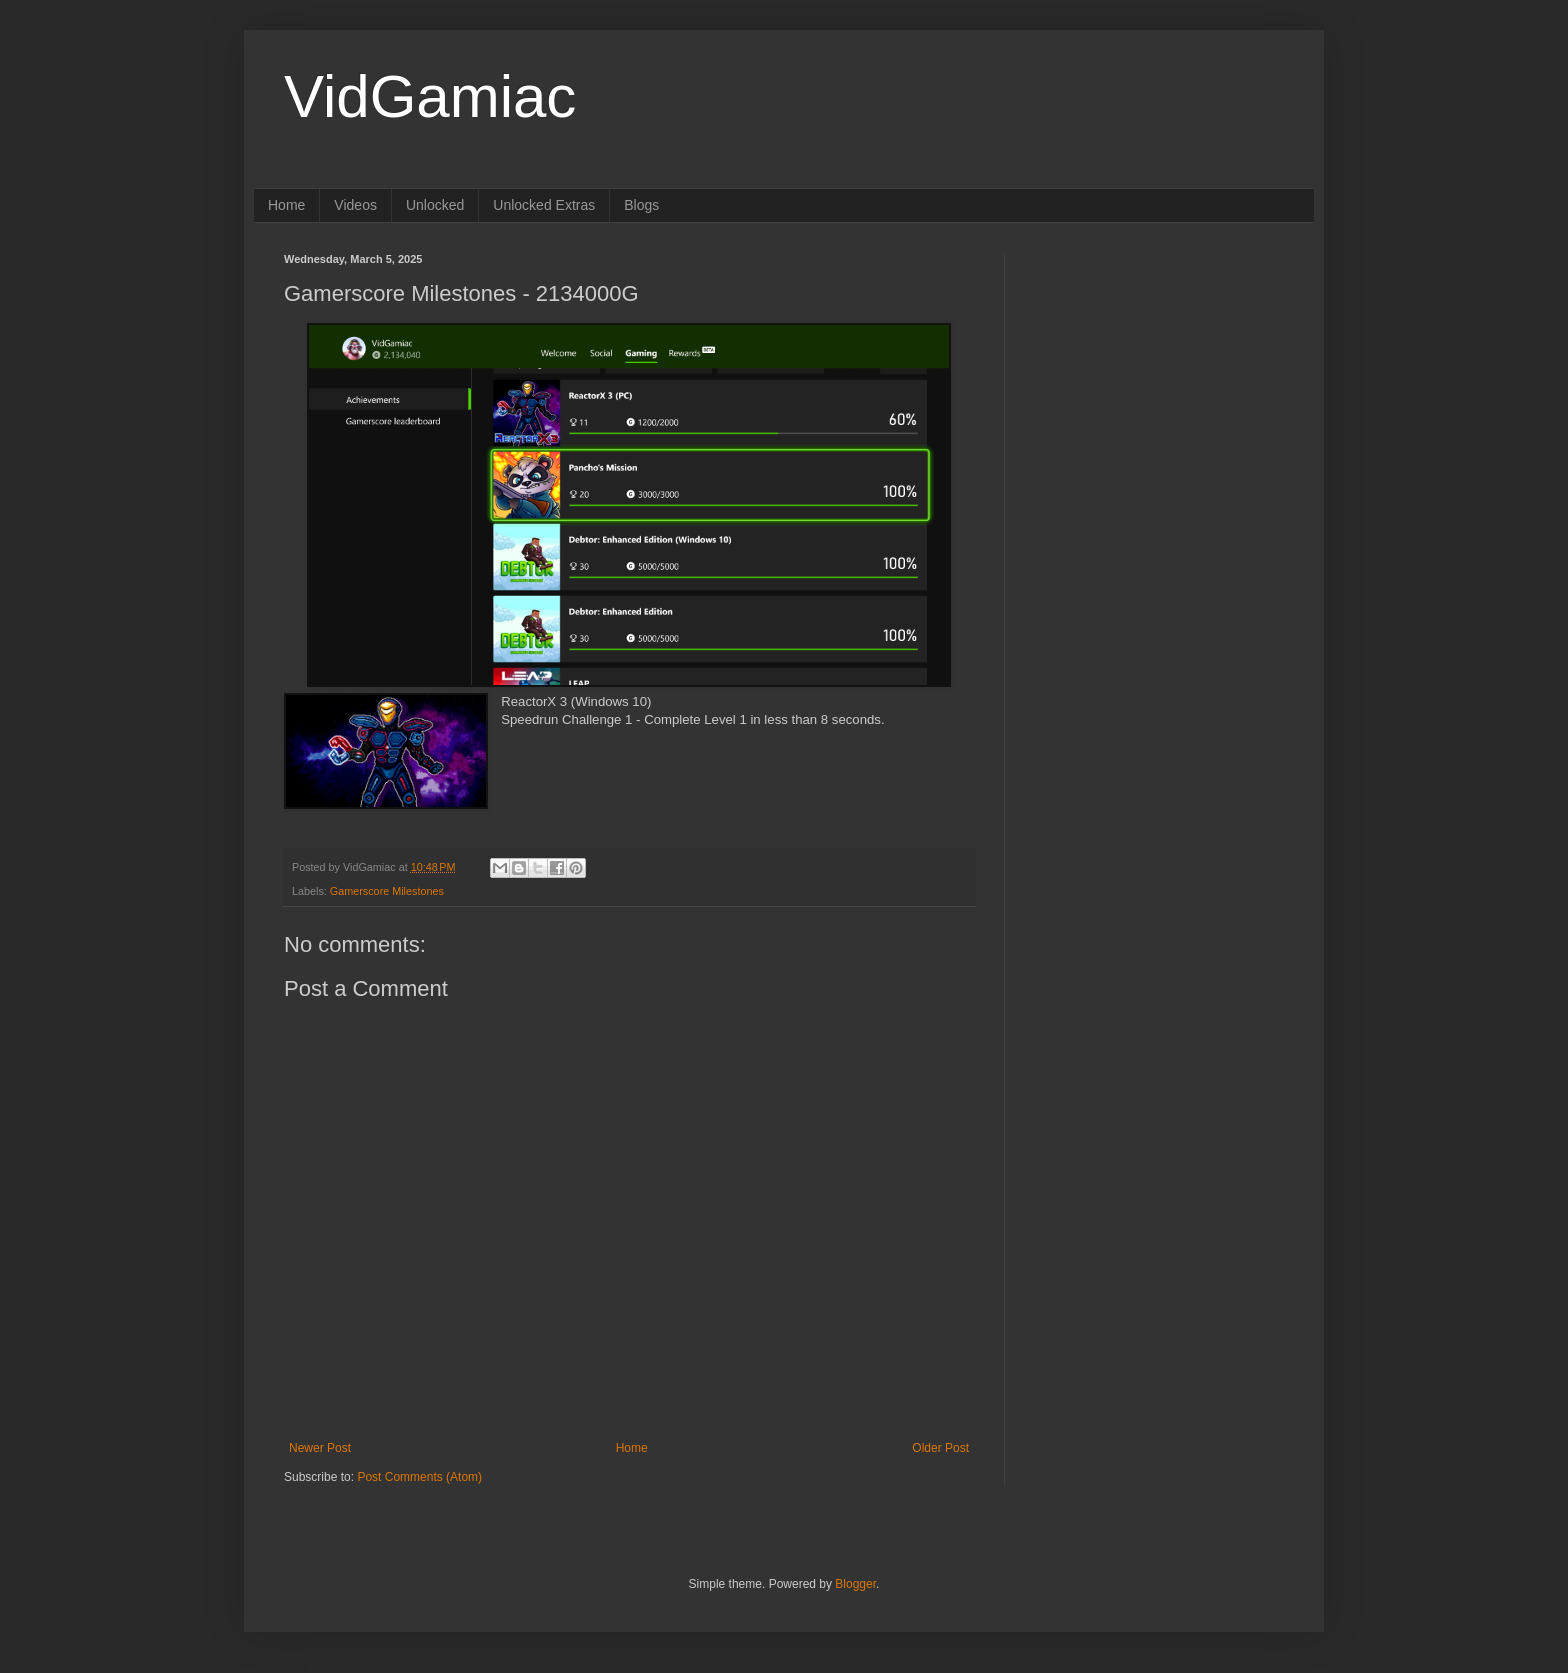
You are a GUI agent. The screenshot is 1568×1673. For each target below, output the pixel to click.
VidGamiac (430, 96)
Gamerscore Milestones (387, 891)
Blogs (641, 205)
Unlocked (435, 205)
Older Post (940, 1448)
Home (286, 205)
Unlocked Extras (544, 205)
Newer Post (320, 1448)
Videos (355, 205)
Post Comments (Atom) (419, 1477)
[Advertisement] (1159, 378)
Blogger (855, 1584)
